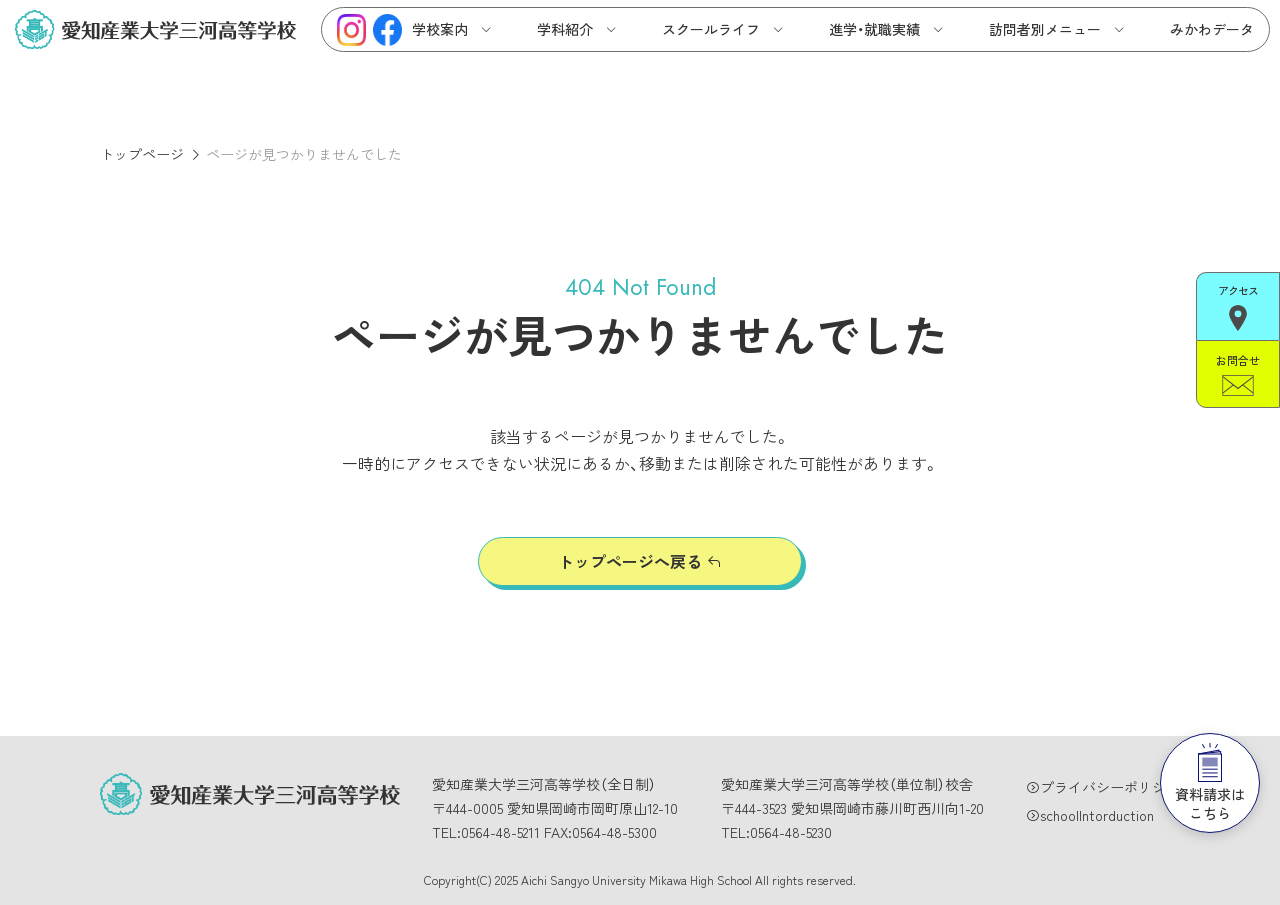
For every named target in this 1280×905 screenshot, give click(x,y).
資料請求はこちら (1210, 782)
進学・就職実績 (874, 29)
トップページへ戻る (630, 561)
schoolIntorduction (1097, 815)
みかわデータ (1212, 29)
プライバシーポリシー (1110, 787)
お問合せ (1238, 374)
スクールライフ (711, 29)
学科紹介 (565, 29)
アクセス (1238, 306)
